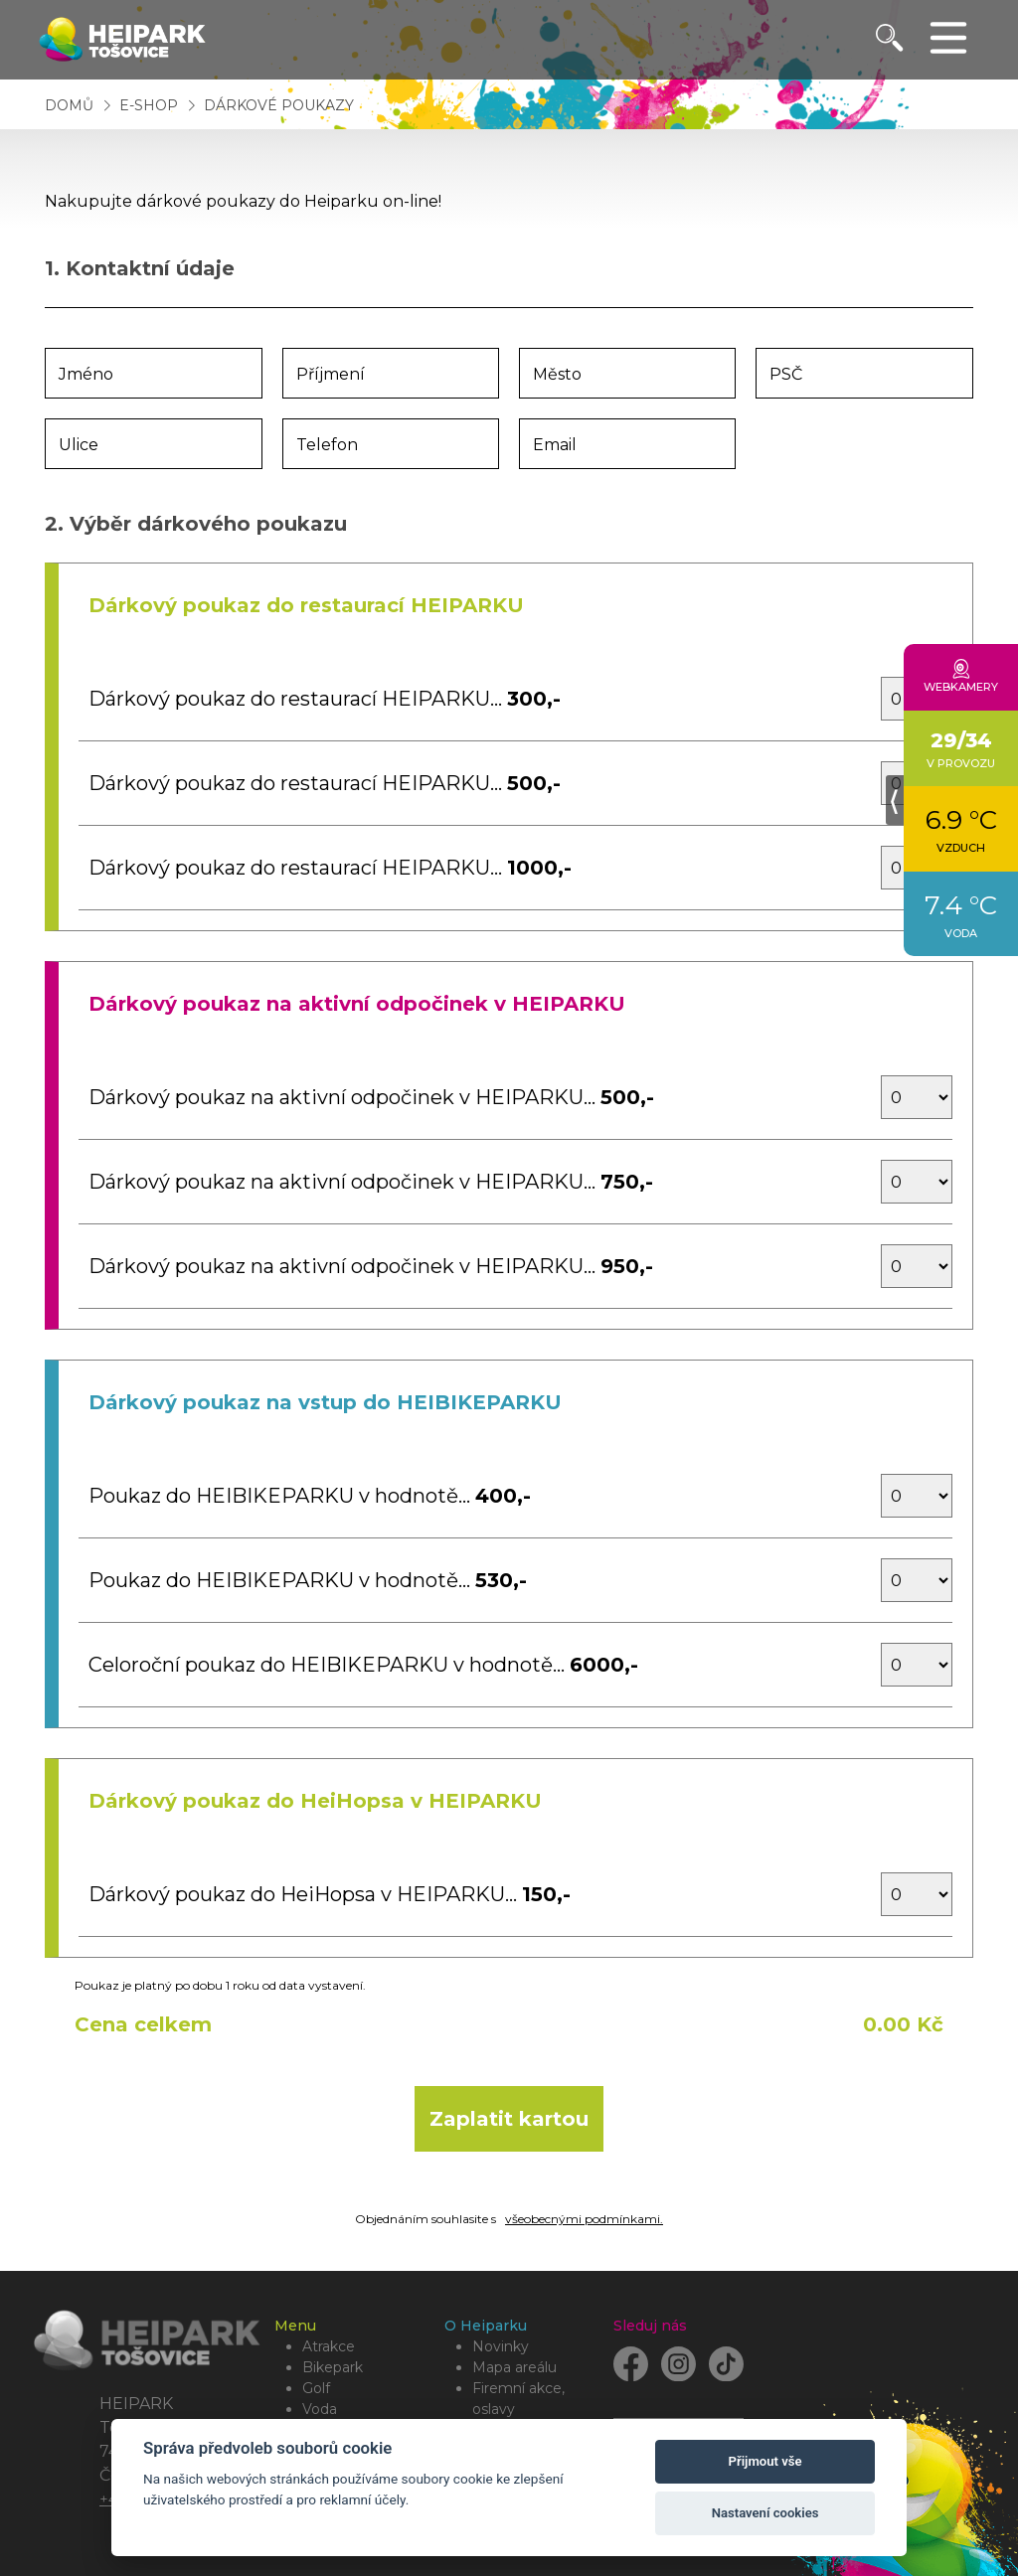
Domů (69, 105)
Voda (319, 2409)
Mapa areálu (514, 2367)
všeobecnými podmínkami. (584, 2218)
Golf (316, 2388)
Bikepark (332, 2367)
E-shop (150, 105)
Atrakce (328, 2346)
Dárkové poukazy (279, 105)
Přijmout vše (765, 2461)
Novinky (500, 2346)
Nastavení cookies (765, 2512)
